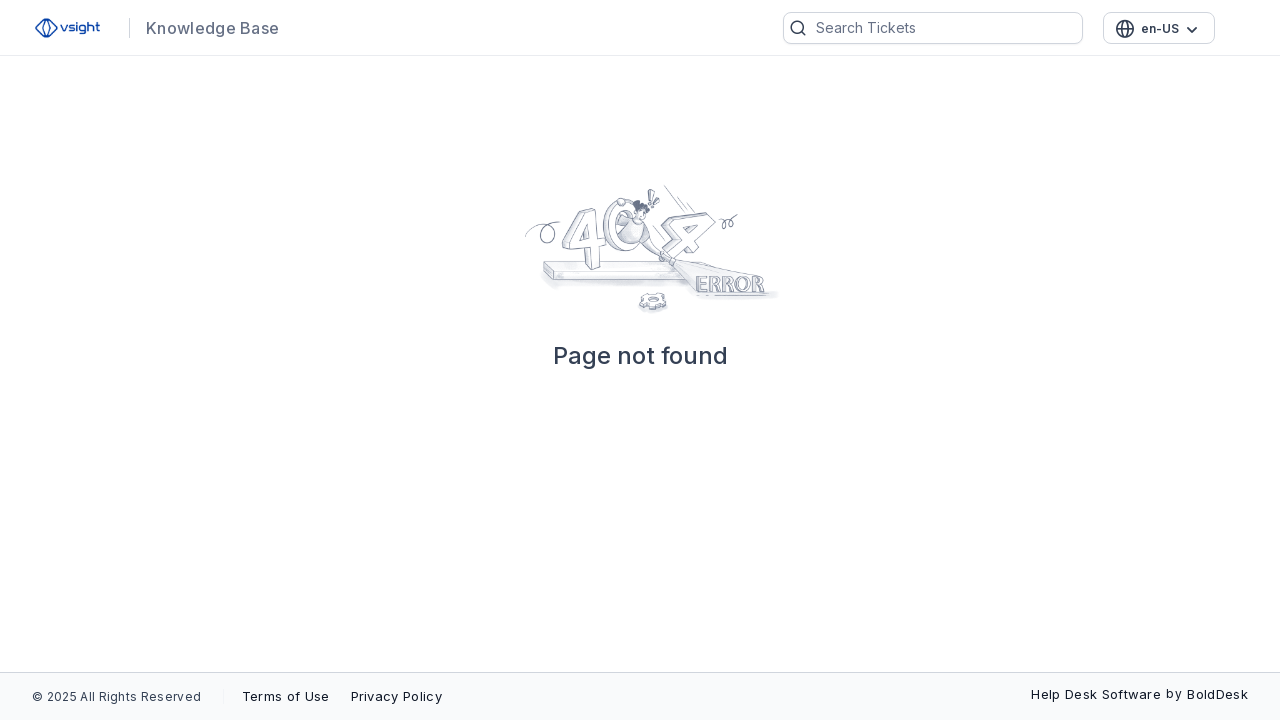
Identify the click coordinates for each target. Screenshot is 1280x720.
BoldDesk (1217, 694)
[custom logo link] (67, 28)
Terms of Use (286, 696)
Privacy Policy (396, 696)
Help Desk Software (1096, 694)
